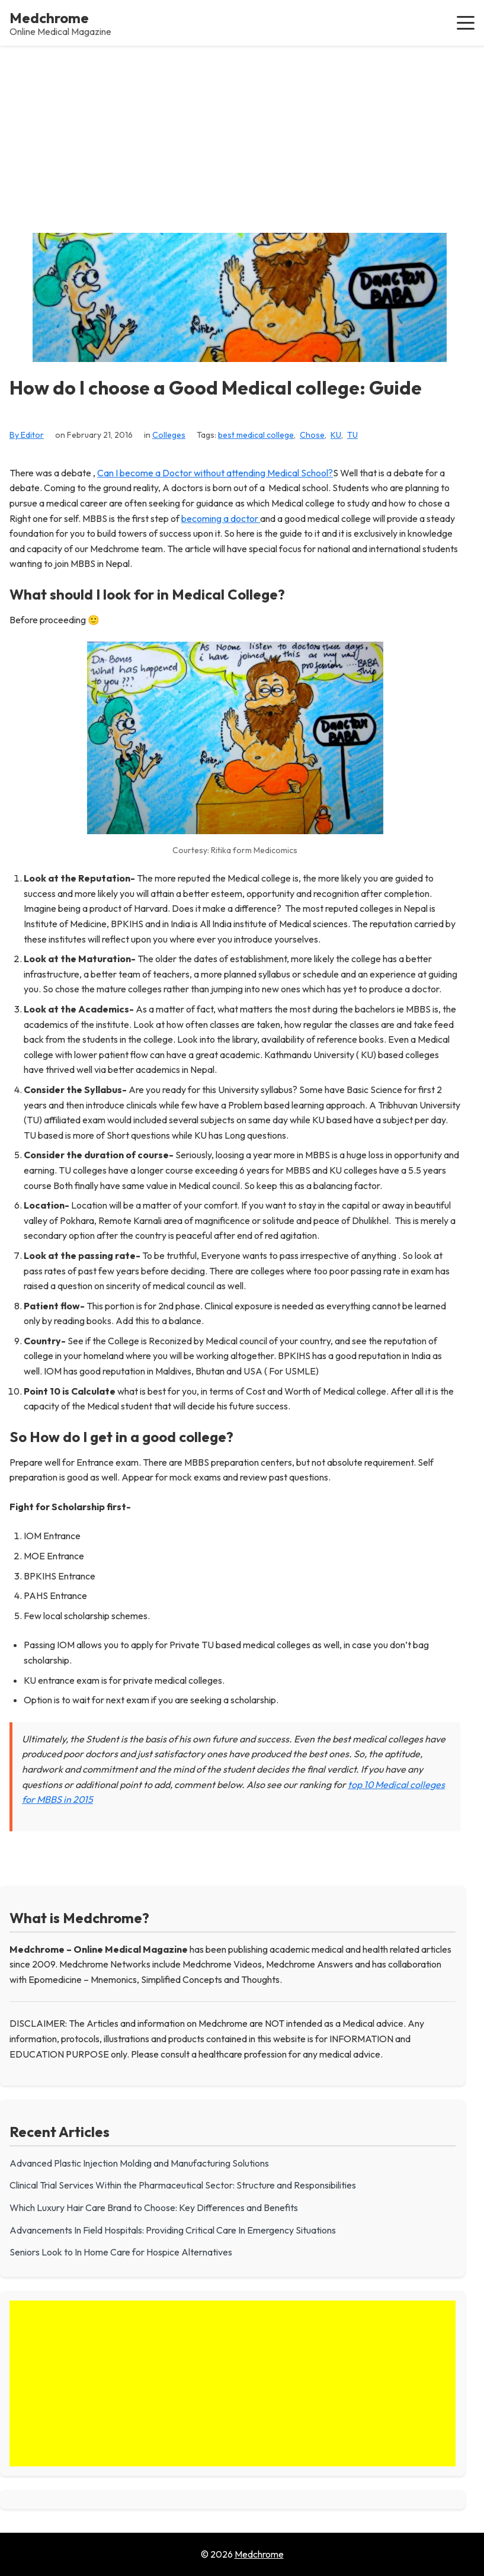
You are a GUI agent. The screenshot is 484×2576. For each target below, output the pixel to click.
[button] (466, 22)
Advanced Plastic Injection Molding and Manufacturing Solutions (139, 2163)
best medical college (256, 435)
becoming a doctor (220, 518)
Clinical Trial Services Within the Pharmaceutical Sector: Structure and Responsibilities (182, 2185)
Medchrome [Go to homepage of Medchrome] (259, 2554)
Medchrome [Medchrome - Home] (49, 18)
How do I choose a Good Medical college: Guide (215, 387)
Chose (312, 435)
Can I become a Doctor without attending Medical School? (215, 473)
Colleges (168, 435)
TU (352, 435)
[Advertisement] (242, 134)
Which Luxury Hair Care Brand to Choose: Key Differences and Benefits (153, 2207)
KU (336, 435)
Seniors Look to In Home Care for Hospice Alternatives (120, 2252)
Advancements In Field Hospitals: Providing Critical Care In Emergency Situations (172, 2230)
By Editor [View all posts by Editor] (26, 435)
